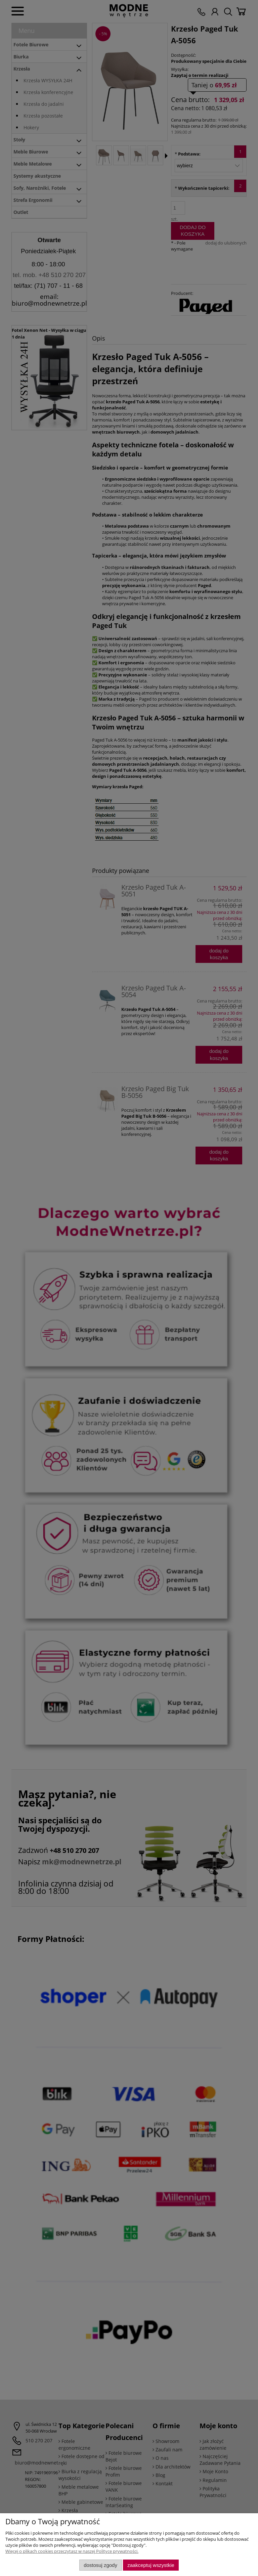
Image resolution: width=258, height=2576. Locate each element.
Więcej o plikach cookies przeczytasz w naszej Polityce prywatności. (71, 2551)
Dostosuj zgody (100, 2565)
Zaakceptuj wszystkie (150, 2565)
